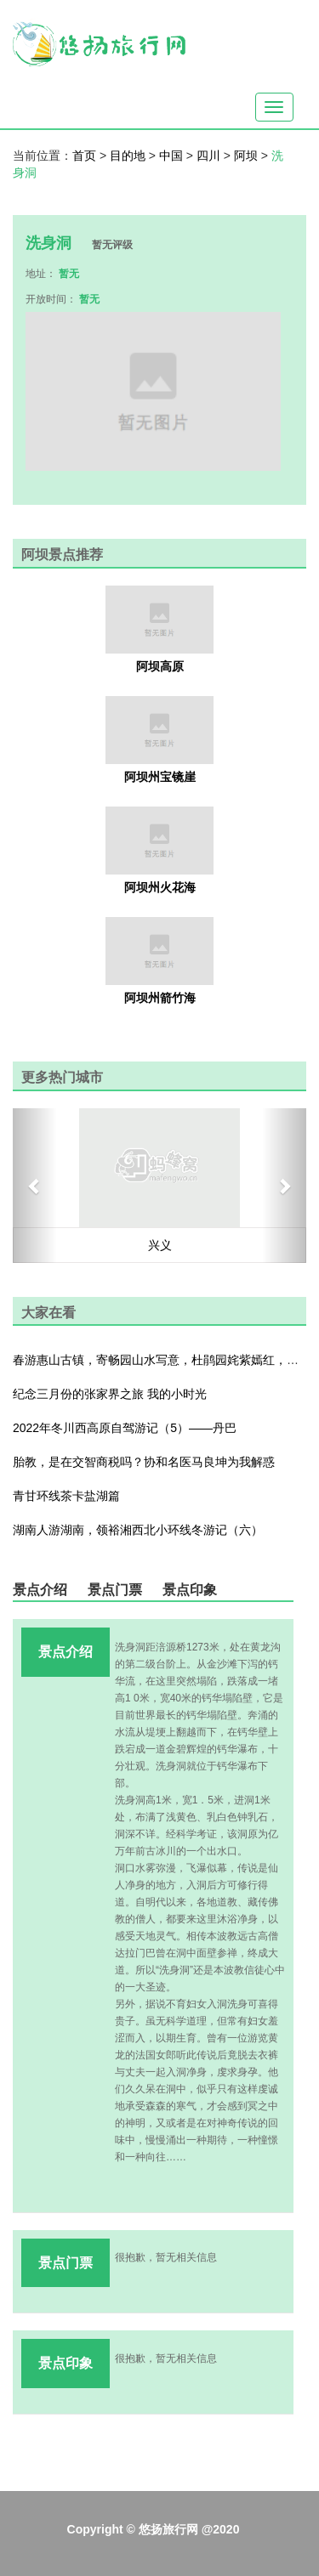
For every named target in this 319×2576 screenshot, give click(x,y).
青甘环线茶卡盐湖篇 (66, 1496)
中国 (172, 155)
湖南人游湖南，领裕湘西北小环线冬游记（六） (138, 1530)
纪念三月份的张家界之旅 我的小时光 (110, 1394)
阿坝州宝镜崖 (160, 777)
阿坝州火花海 (160, 887)
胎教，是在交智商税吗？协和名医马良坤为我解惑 (144, 1462)
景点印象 (189, 1589)
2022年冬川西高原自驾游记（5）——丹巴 (124, 1428)
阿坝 (247, 155)
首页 (84, 155)
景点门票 (115, 1589)
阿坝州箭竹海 (160, 998)
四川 (210, 155)
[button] (35, 1185)
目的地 (129, 155)
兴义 (160, 1245)
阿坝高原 (160, 666)
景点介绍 (40, 1589)
